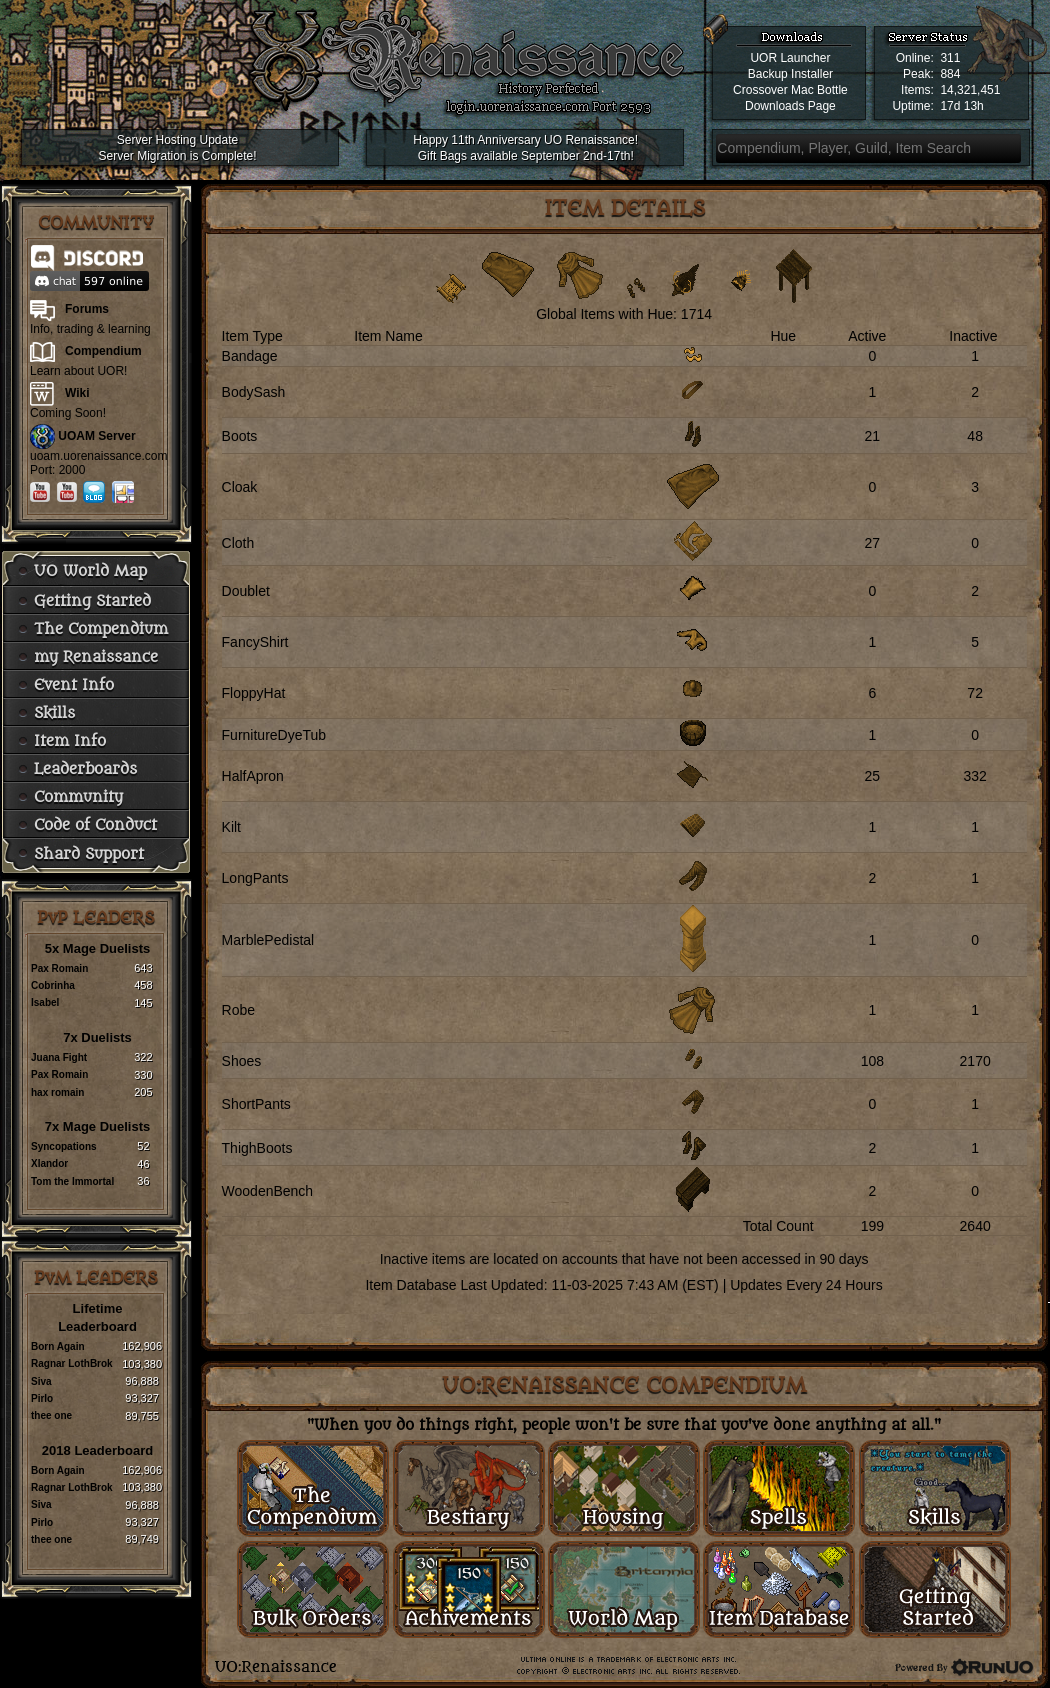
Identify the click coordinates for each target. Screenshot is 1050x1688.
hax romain (57, 1092)
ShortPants (256, 1104)
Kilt (231, 827)
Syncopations (64, 1146)
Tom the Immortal (72, 1181)
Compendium (103, 351)
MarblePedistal (268, 940)
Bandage (250, 356)
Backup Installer (790, 74)
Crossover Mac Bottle (790, 90)
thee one (51, 1415)
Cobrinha (53, 985)
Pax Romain (59, 968)
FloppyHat (254, 693)
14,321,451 (970, 90)
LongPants (255, 878)
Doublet (246, 591)
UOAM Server (96, 436)
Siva (41, 1381)
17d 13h (961, 106)
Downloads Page (790, 106)
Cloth (238, 543)
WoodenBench (268, 1191)
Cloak (240, 487)
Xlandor (49, 1163)
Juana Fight (59, 1057)
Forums (87, 309)
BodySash (254, 392)
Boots (240, 436)
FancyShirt (255, 642)
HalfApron (253, 776)
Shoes (242, 1061)
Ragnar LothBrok (72, 1363)
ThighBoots (257, 1148)
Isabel (45, 1002)
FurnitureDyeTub (274, 735)
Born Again (58, 1346)
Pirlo (42, 1398)
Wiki (77, 393)
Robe (238, 1010)
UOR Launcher (790, 58)
